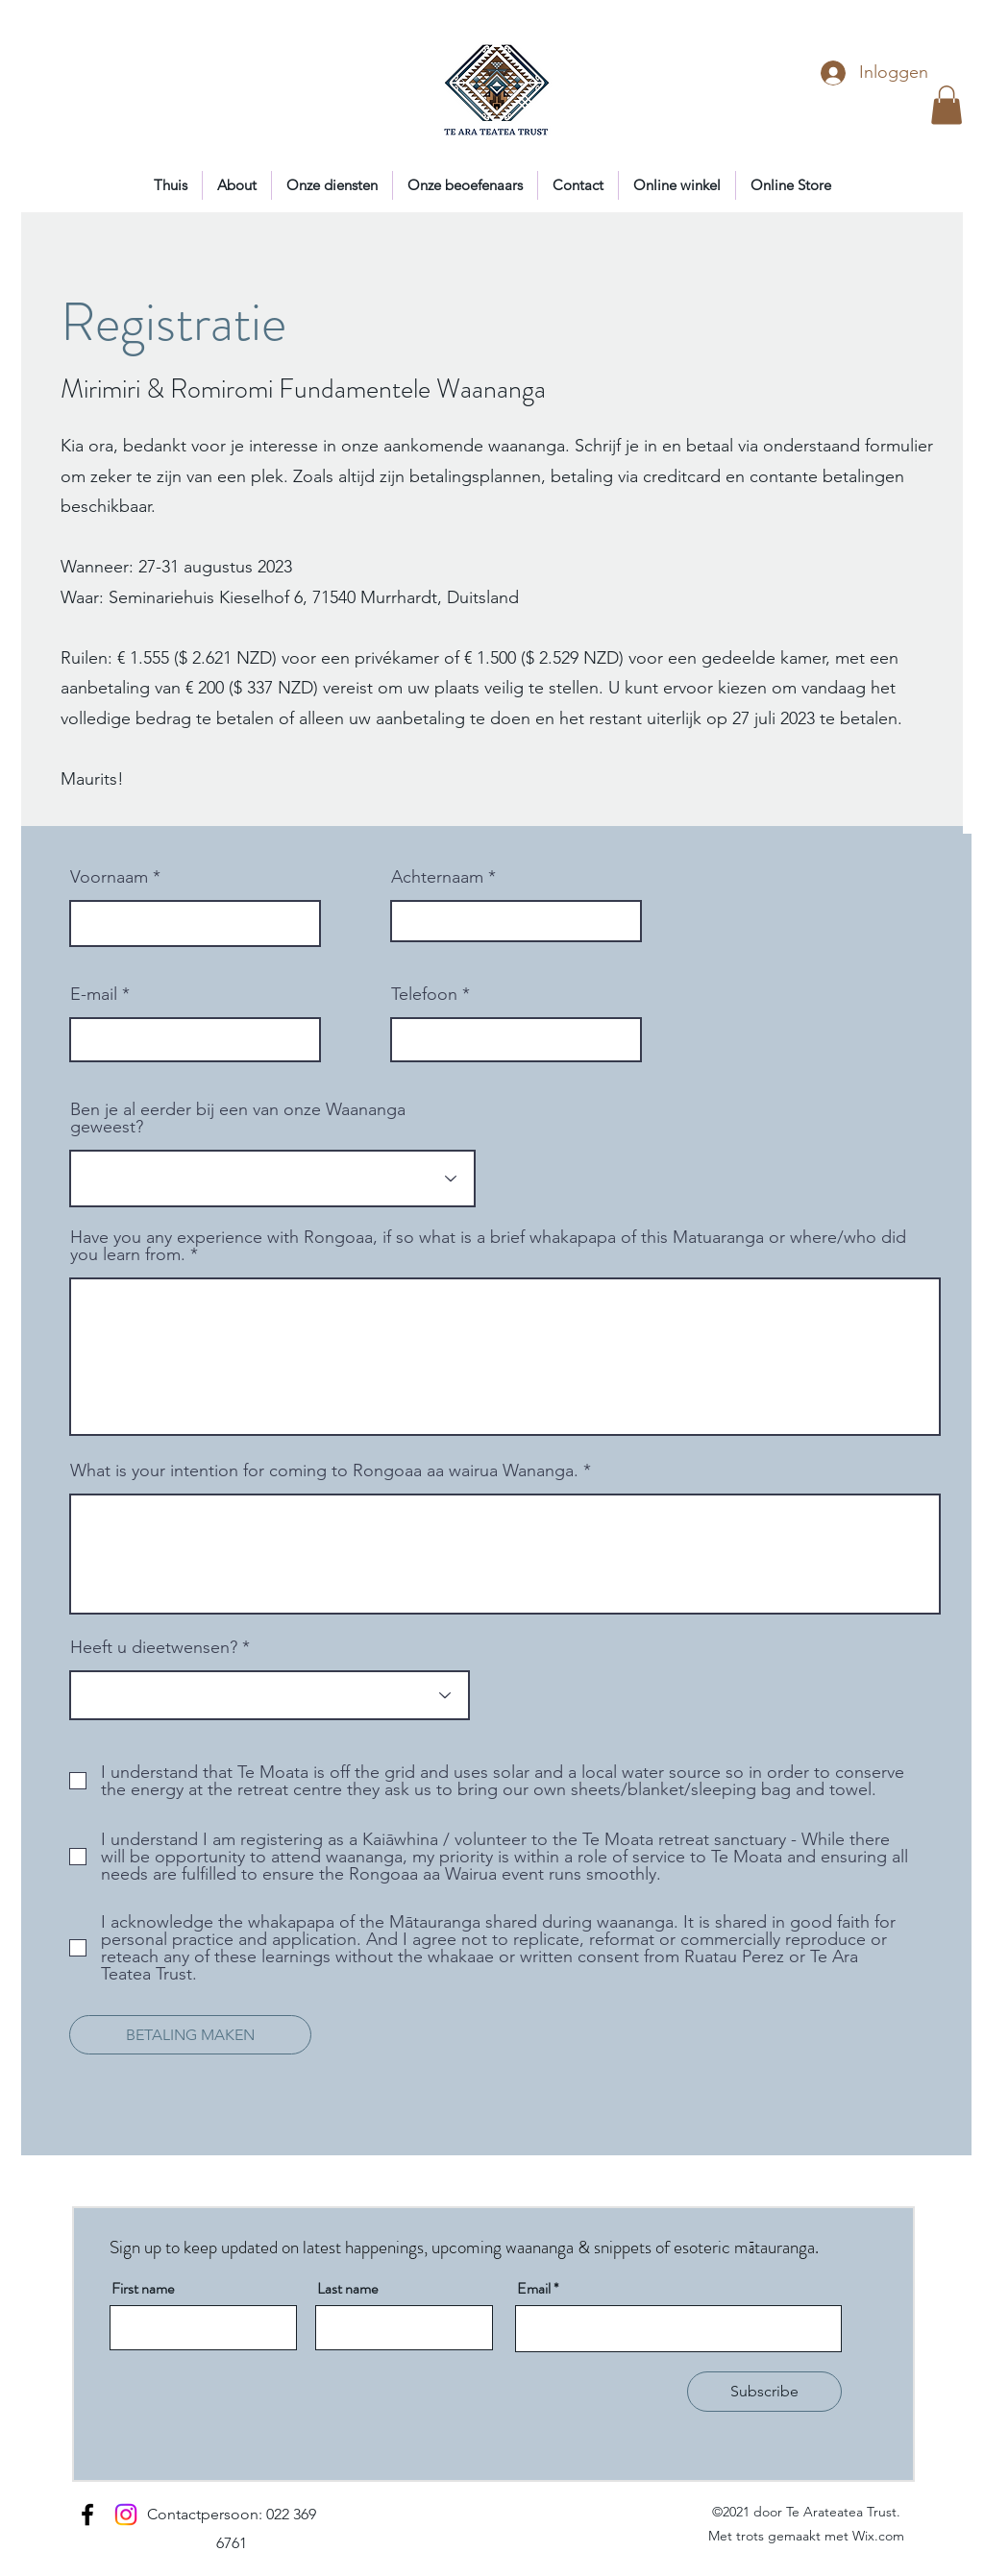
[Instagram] (125, 2514)
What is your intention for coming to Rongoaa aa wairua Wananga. (324, 1470)
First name (142, 2289)
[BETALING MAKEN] (190, 2034)
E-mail (93, 994)
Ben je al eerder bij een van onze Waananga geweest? (238, 1118)
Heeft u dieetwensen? (153, 1647)
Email (534, 2289)
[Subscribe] (764, 2391)
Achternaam (437, 877)
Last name (347, 2289)
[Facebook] (87, 2514)
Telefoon (424, 994)
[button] (946, 105)
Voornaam (109, 877)
